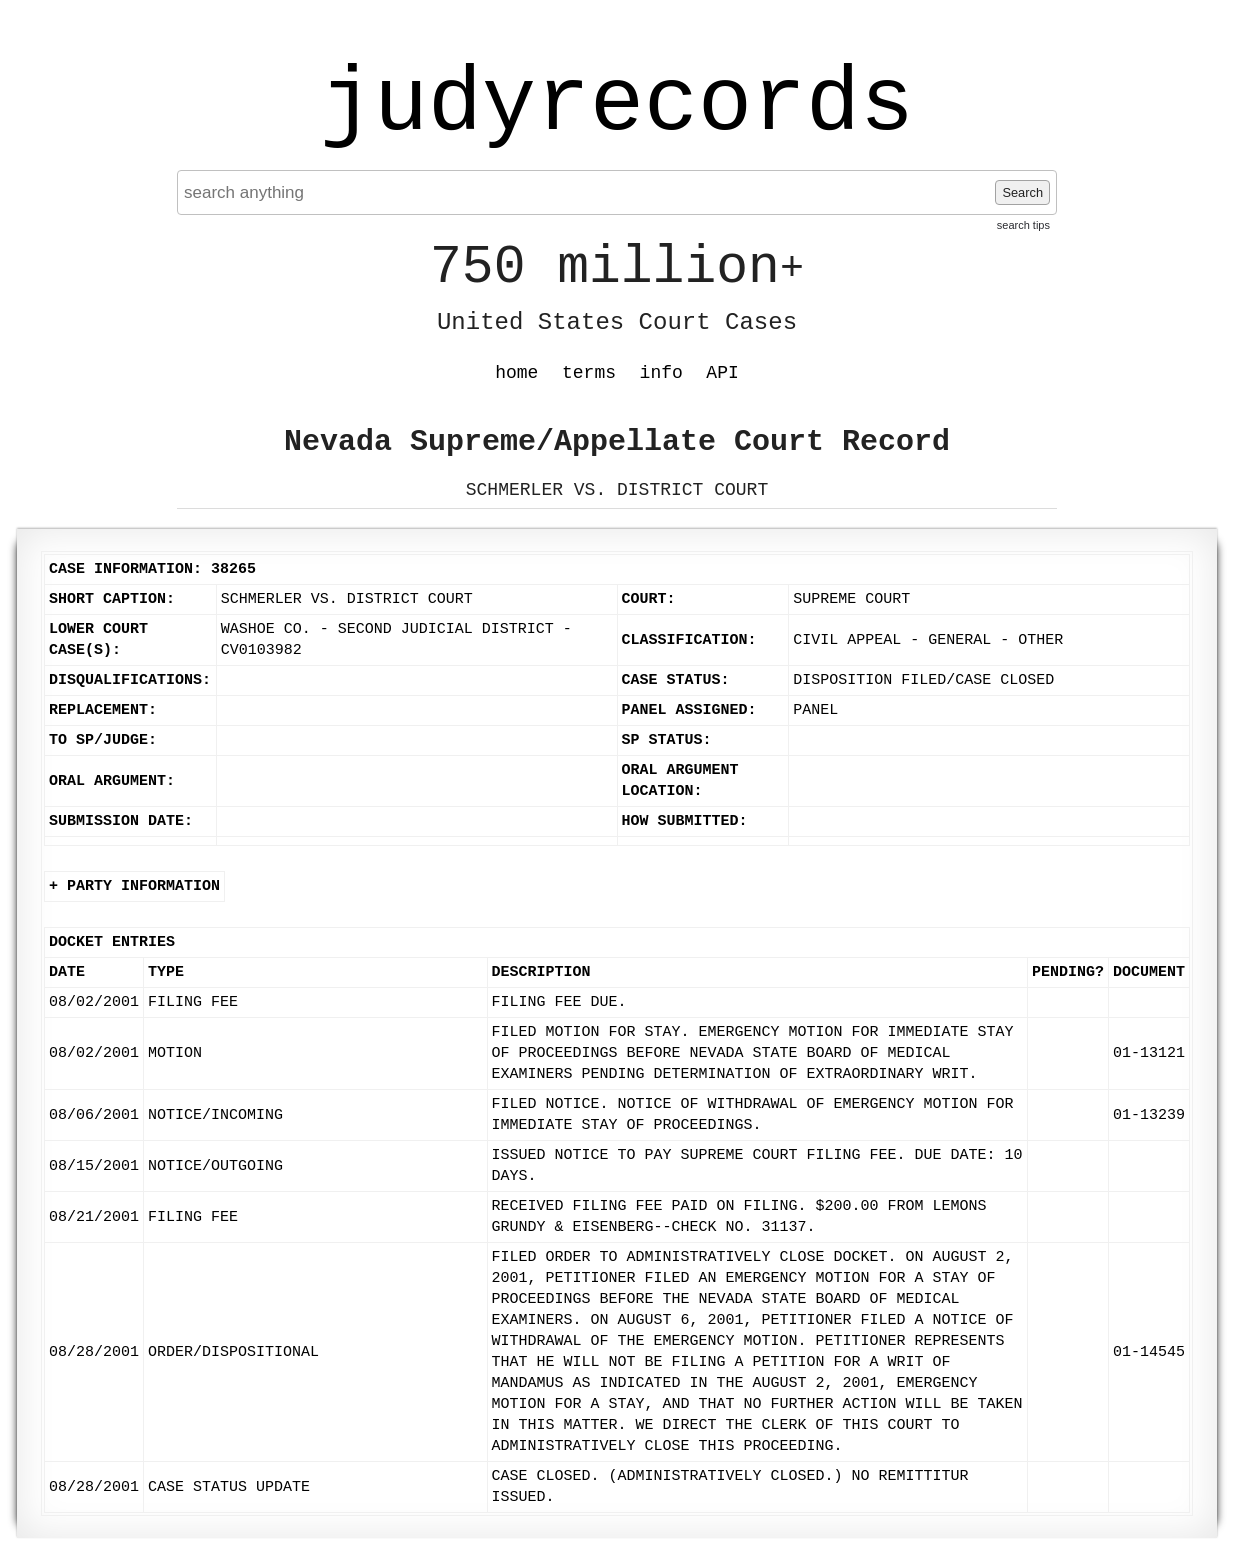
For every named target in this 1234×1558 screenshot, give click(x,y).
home (516, 373)
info (661, 373)
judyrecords (617, 105)
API (722, 373)
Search (1022, 192)
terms (589, 373)
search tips (1023, 225)
